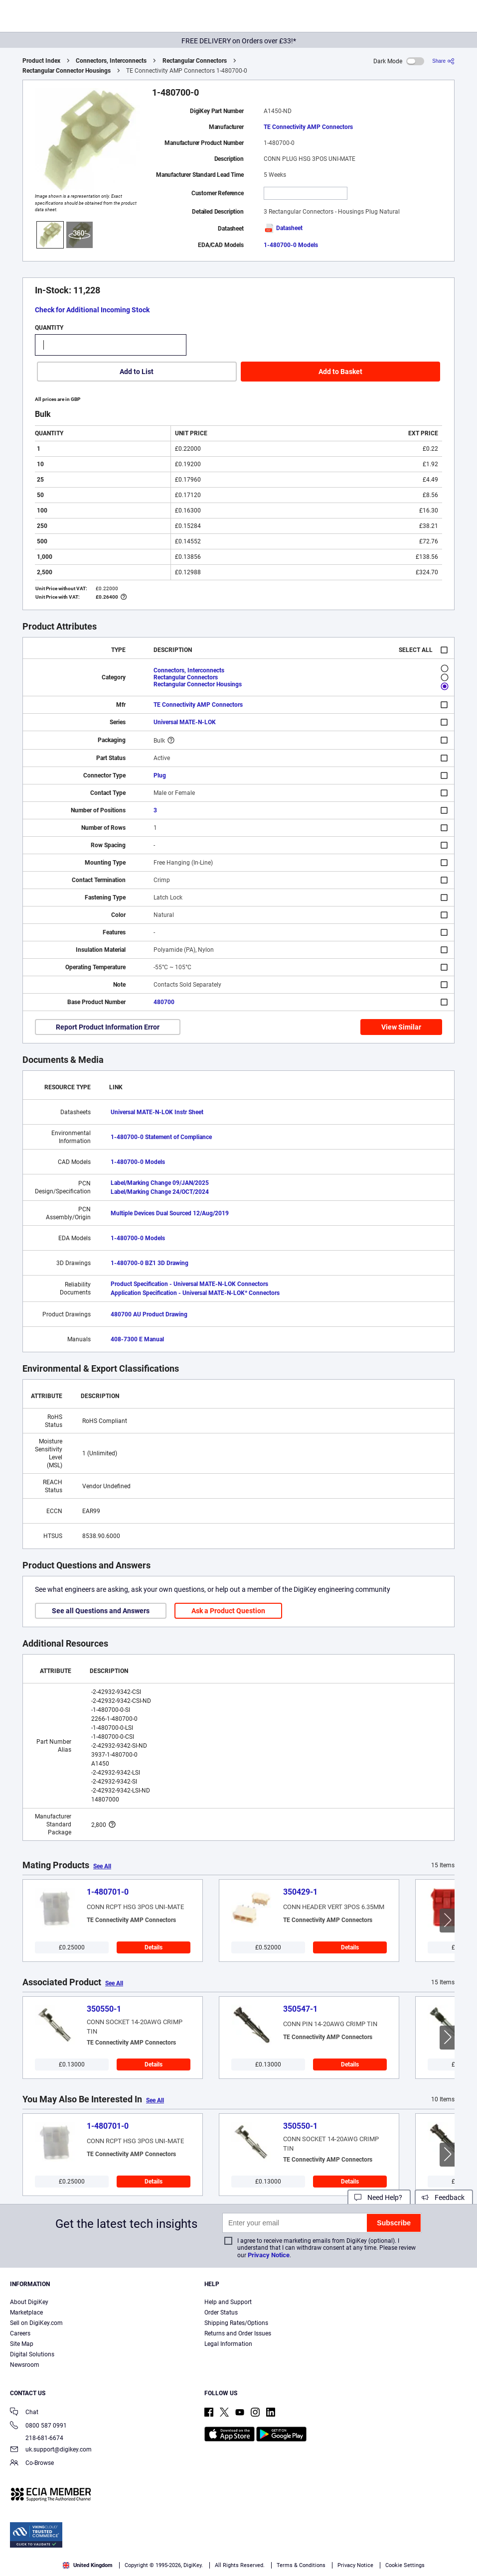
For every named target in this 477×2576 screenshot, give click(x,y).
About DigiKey (29, 2302)
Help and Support (228, 2302)
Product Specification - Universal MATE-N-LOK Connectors (189, 1284)
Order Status (221, 2312)
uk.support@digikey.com (51, 2450)
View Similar (401, 1027)
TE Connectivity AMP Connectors (308, 127)
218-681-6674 (36, 2438)
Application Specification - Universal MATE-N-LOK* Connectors (195, 1292)
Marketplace (26, 2312)
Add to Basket (340, 372)
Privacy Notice (269, 2255)
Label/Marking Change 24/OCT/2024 (160, 1191)
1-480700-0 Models (291, 245)
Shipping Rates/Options (236, 2322)
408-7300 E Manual (137, 1339)
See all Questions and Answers (101, 1611)
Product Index (41, 60)
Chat (24, 2413)
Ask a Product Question (228, 1611)
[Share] (443, 61)
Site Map (21, 2343)
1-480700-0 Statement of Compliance (161, 1137)
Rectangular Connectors (194, 60)
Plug (160, 775)
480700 (164, 1002)
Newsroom (24, 2364)
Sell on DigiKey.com (36, 2322)
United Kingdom (88, 2565)
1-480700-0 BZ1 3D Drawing (149, 1263)
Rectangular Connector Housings (66, 70)
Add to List (137, 372)
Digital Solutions (32, 2354)
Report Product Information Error (107, 1027)
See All (102, 1866)
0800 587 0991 (38, 2426)
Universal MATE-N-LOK (185, 722)
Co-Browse (32, 2463)
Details (153, 1947)
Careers (20, 2333)
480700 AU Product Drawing (149, 1314)
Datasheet (283, 228)
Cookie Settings (405, 2565)
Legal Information (228, 2343)
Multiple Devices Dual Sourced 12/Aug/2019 (170, 1213)
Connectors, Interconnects (111, 60)
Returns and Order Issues (237, 2333)
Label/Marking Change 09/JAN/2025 (160, 1182)
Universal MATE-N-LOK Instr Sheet (157, 1112)
